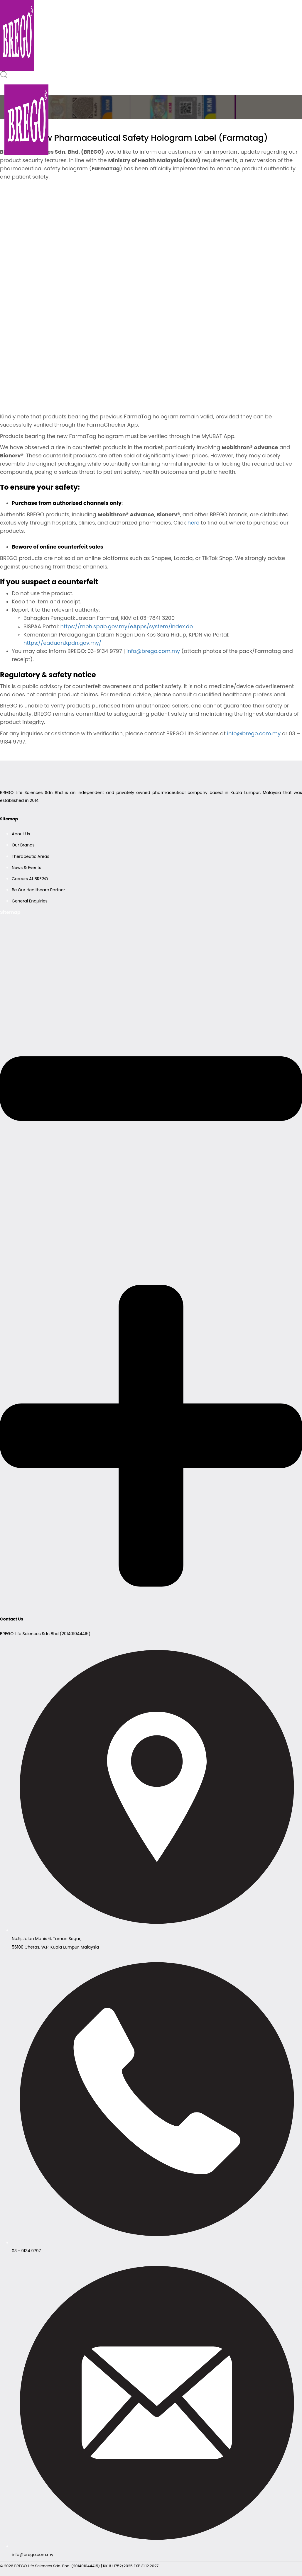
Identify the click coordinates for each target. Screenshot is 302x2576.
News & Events (26, 867)
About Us (21, 834)
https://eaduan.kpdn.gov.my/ (62, 642)
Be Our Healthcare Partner (38, 890)
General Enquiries (30, 901)
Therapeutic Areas (30, 856)
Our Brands (23, 845)
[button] (3, 76)
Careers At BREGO (30, 879)
